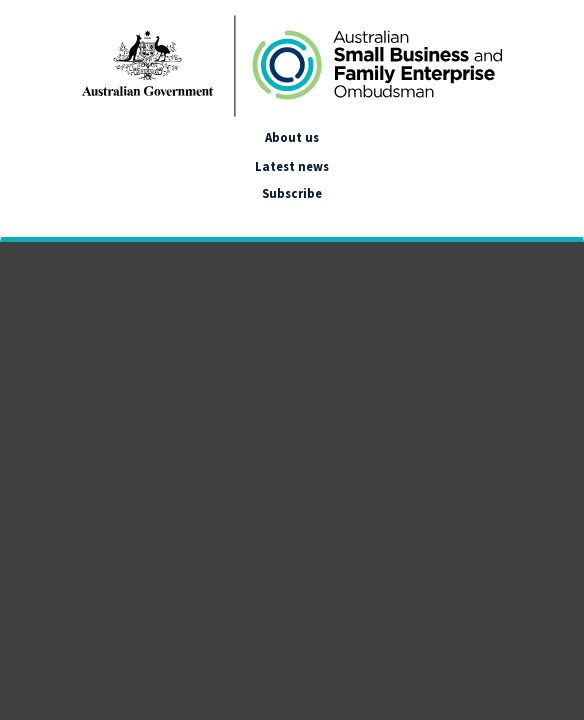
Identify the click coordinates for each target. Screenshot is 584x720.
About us (292, 137)
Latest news (292, 166)
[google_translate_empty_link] (18, 217)
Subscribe (292, 193)
